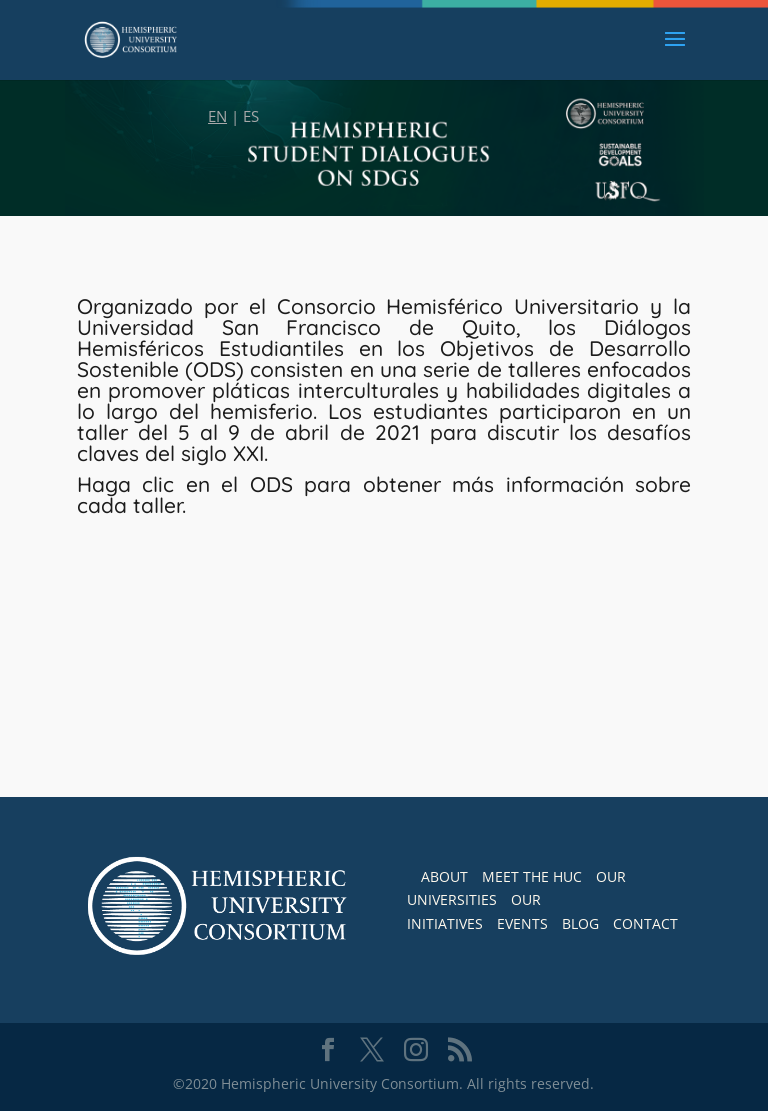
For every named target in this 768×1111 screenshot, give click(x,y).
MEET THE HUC (532, 876)
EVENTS (522, 923)
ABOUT (444, 876)
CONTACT (645, 923)
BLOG (580, 923)
